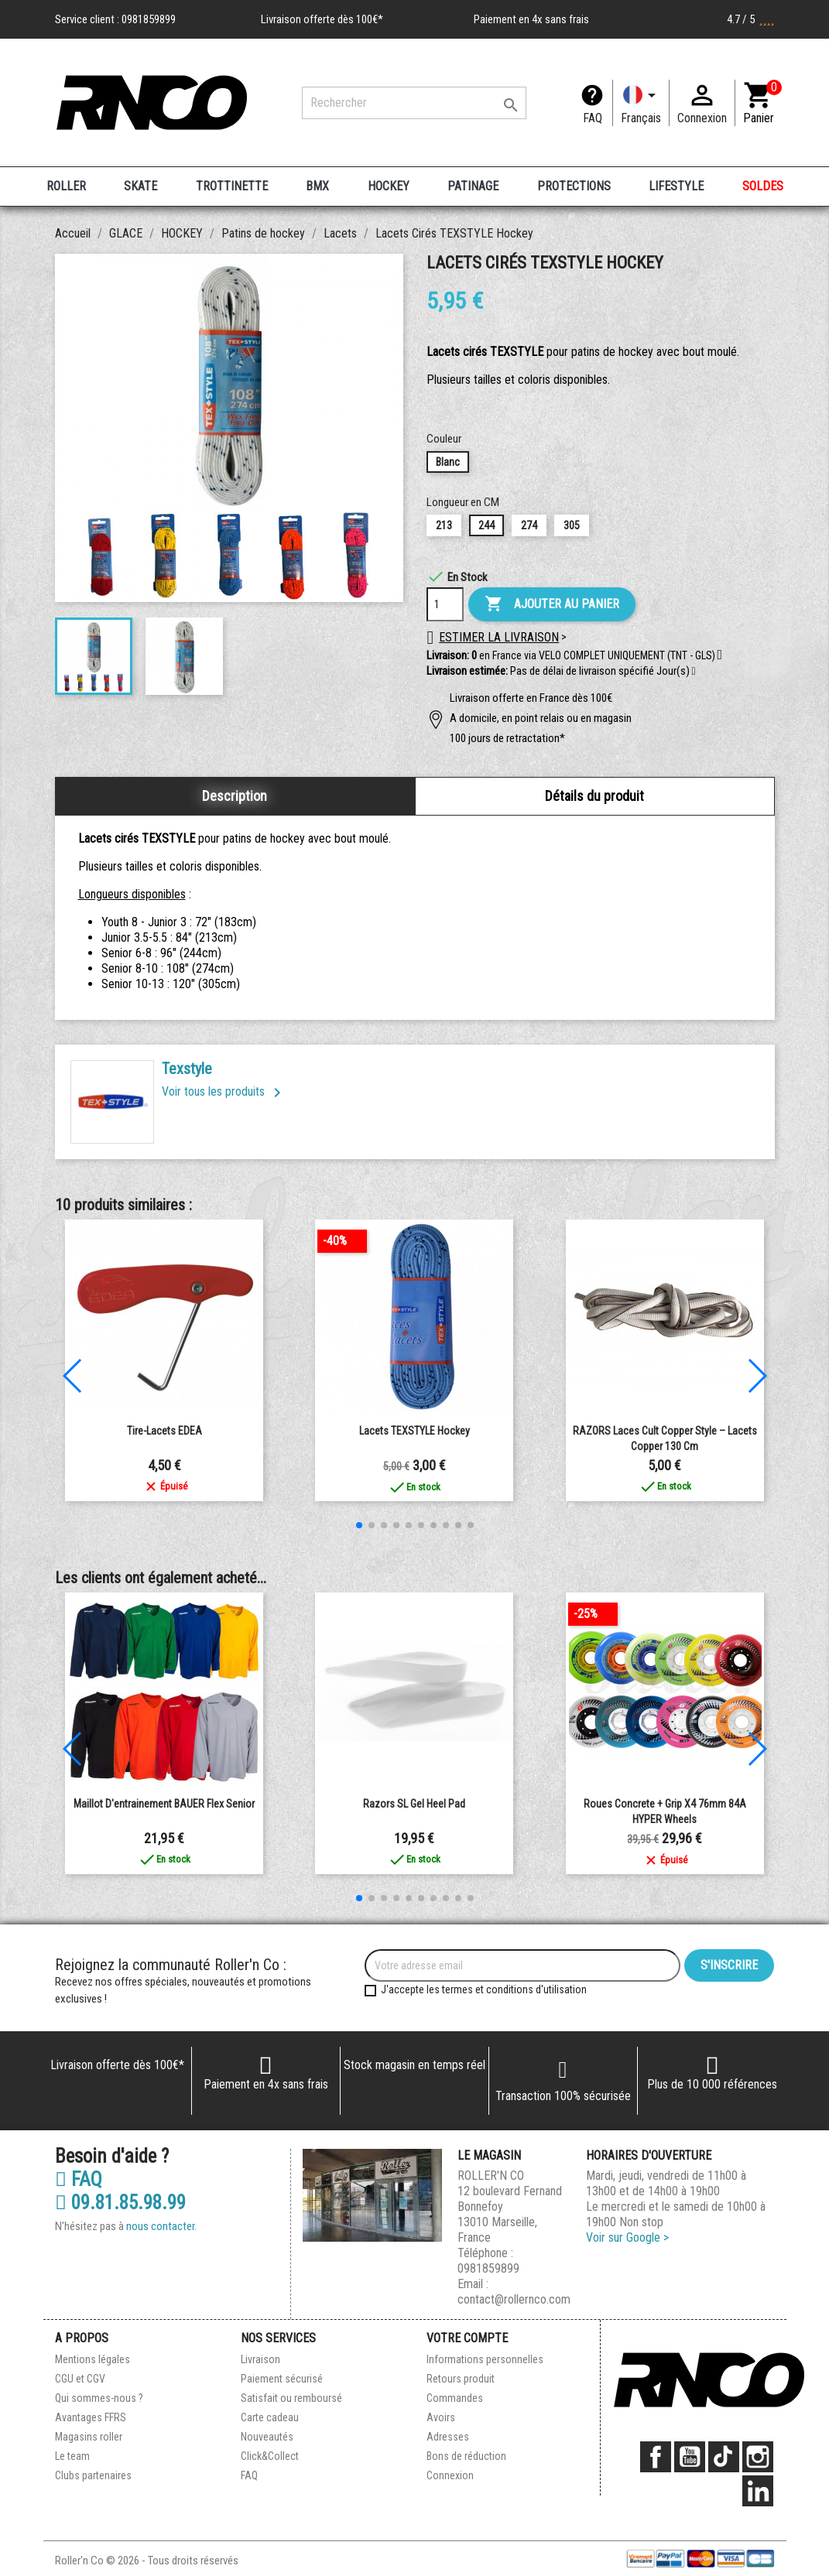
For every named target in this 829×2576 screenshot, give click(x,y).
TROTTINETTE (232, 186)
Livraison (260, 2359)
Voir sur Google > (627, 2237)
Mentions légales (92, 2359)
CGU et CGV (80, 2378)
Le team (72, 2456)
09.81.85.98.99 (120, 2203)
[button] (694, 672)
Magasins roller (88, 2437)
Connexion (450, 2475)
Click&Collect (270, 2456)
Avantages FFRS (90, 2417)
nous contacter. (161, 2226)
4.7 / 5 (751, 19)
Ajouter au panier (552, 604)
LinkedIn (757, 2490)
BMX (317, 186)
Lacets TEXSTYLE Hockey (414, 1431)
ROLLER (66, 186)
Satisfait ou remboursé (291, 2398)
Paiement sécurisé (282, 2378)
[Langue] (641, 103)
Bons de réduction (466, 2456)
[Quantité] (445, 604)
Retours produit (460, 2378)
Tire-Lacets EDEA (164, 1431)
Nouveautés (267, 2437)
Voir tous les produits (224, 1091)
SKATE (140, 186)
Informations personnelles (484, 2359)
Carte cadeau (270, 2417)
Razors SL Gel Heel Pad (414, 1804)
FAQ (592, 118)
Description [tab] (234, 796)
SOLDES (762, 186)
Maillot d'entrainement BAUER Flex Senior (164, 1804)
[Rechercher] (414, 103)
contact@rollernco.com (513, 2299)
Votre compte (467, 2338)
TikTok (723, 2456)
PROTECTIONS (574, 186)
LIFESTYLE (676, 186)
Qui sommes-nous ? (99, 2398)
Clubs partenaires (93, 2475)
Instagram (757, 2456)
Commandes (454, 2398)
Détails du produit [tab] (594, 796)
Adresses (447, 2437)
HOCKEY (388, 186)
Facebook (655, 2456)
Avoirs (440, 2417)
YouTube (689, 2456)
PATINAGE (472, 186)
